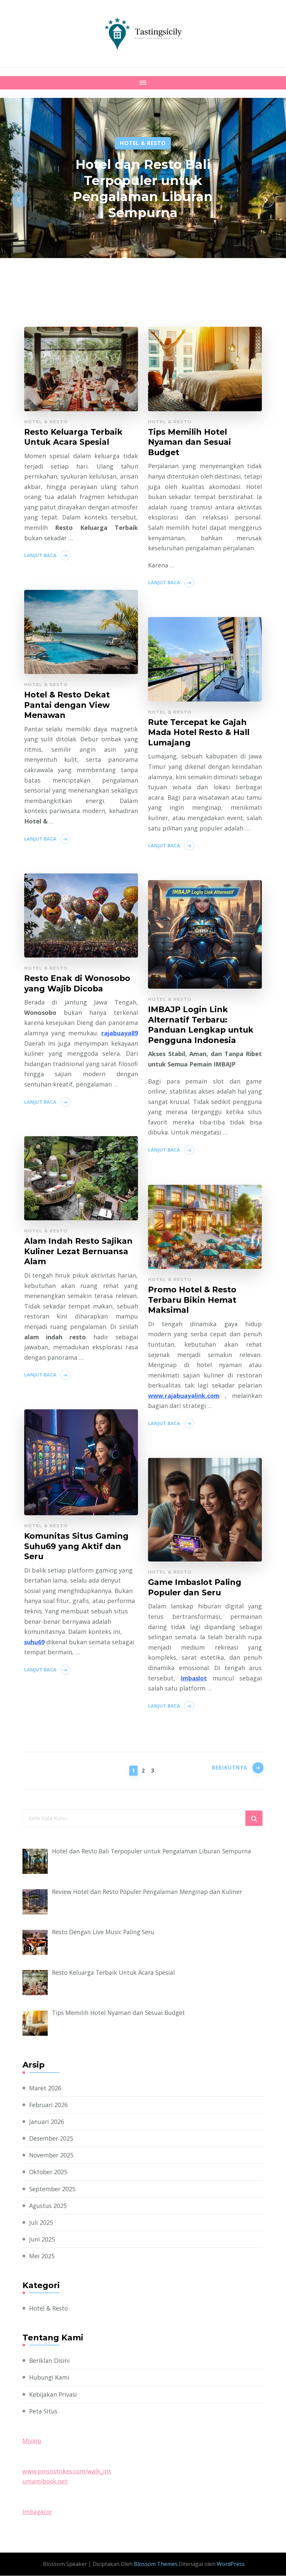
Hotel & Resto (143, 143)
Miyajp (32, 2441)
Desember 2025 (51, 2139)
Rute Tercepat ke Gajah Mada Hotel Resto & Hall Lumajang (200, 733)
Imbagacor (38, 2512)
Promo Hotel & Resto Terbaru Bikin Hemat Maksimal (193, 1300)
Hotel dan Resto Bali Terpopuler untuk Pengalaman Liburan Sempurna (143, 188)
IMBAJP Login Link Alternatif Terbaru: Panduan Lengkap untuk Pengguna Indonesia (202, 1025)
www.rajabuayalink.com (184, 1396)
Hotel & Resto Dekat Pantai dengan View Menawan (68, 705)
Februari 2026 (49, 2105)
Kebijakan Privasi (53, 2395)
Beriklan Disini (50, 2361)
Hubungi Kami (49, 2378)
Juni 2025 (42, 2240)
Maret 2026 (45, 2088)
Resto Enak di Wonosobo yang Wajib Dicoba (78, 984)
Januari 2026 (46, 2122)
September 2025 (53, 2189)
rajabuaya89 (119, 1033)
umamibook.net (45, 2482)
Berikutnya (228, 1769)
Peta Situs (43, 2412)
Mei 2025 (42, 2257)
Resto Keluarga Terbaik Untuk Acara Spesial (75, 437)
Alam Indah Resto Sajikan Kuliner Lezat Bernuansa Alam (79, 1251)
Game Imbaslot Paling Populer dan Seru (195, 1588)
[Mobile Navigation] (143, 82)
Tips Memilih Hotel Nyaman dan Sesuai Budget (190, 442)
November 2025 (52, 2156)
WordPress (231, 2564)
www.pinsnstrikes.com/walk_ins (68, 2471)
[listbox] (143, 200)
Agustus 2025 (48, 2206)
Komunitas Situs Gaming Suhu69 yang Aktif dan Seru (77, 1546)
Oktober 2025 (49, 2172)
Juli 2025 (41, 2223)
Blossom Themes (155, 2564)
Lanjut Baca (40, 555)
